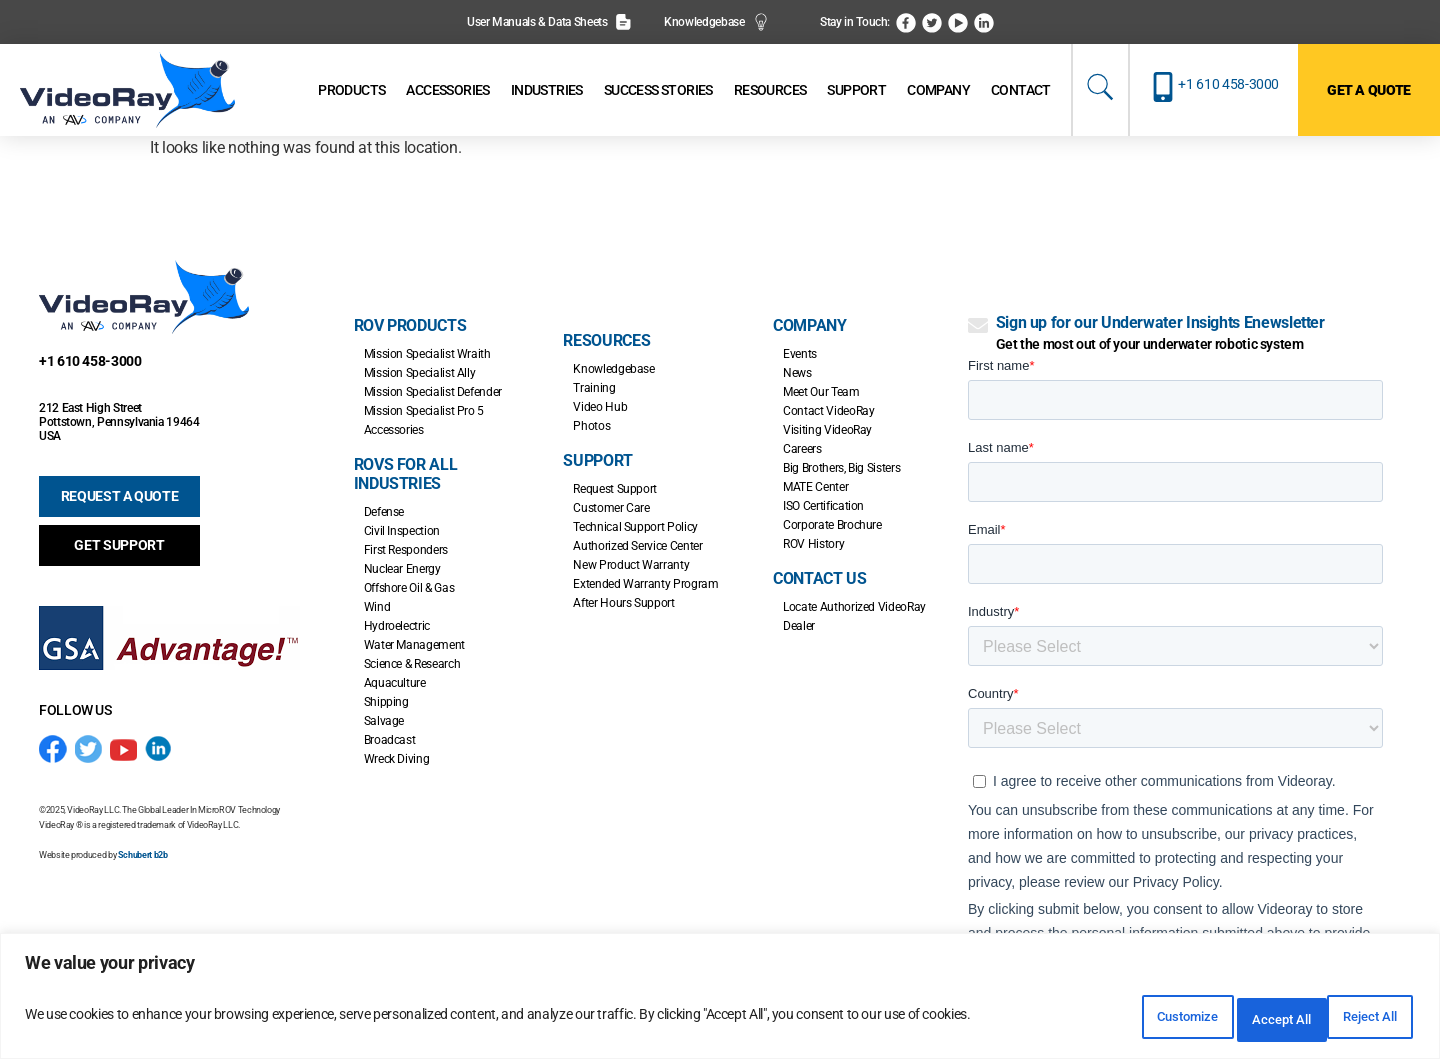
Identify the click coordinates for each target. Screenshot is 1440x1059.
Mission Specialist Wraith (427, 354)
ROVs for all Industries (406, 474)
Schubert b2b (143, 855)
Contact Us (819, 578)
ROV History (813, 544)
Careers (802, 449)
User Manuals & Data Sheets (549, 22)
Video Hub (600, 407)
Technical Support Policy (635, 527)
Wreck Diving (397, 759)
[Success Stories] (658, 90)
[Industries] (547, 90)
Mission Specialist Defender (433, 392)
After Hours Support (623, 603)
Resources (606, 340)
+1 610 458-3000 (1228, 84)
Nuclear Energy (402, 569)
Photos (591, 426)
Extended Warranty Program (645, 584)
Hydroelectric (397, 626)
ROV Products (410, 325)
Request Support (615, 489)
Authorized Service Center (637, 546)
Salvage (384, 721)
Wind (377, 607)
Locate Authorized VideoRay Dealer (854, 616)
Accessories (394, 430)
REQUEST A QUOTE (120, 496)
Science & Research (412, 664)
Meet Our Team (821, 392)
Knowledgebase (716, 22)
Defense (384, 512)
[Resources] (770, 90)
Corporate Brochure (832, 525)
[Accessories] (447, 90)
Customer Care (611, 508)
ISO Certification (823, 506)
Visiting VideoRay (827, 430)
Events (800, 354)
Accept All (1354, 1020)
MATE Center (815, 487)
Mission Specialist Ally (420, 373)
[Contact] (1021, 90)
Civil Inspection (402, 531)
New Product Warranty (631, 565)
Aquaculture (395, 683)
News (797, 373)
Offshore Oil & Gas (409, 588)
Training (594, 388)
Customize (1095, 1020)
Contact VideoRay (828, 411)
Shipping (386, 702)
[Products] (351, 90)
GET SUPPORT (119, 545)
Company (809, 325)
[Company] (938, 90)
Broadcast (390, 740)
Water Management (414, 645)
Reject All (1225, 1020)
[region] (720, 1001)
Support (597, 460)
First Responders (406, 550)
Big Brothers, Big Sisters (841, 468)
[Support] (856, 90)
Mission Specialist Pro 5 (424, 411)
